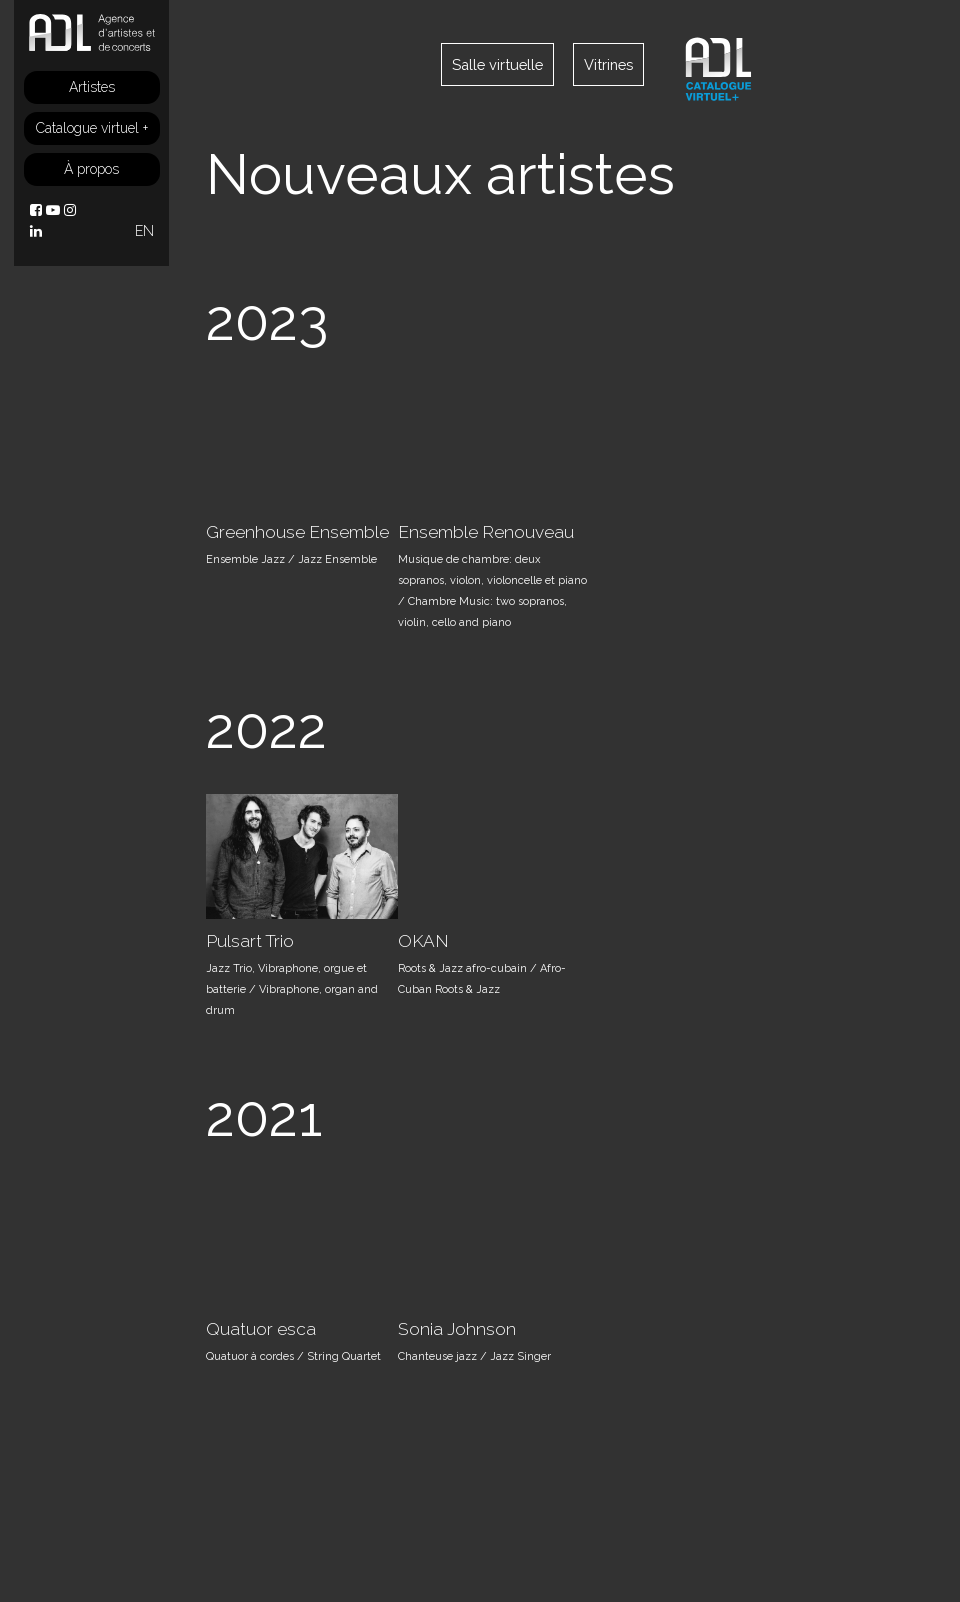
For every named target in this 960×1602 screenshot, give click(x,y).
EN (144, 231)
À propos (91, 169)
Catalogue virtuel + (92, 128)
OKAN (423, 941)
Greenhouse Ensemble (297, 532)
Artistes (92, 87)
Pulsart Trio (250, 941)
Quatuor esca (261, 1329)
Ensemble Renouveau (486, 532)
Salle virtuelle (497, 64)
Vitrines (608, 64)
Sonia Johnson (457, 1329)
